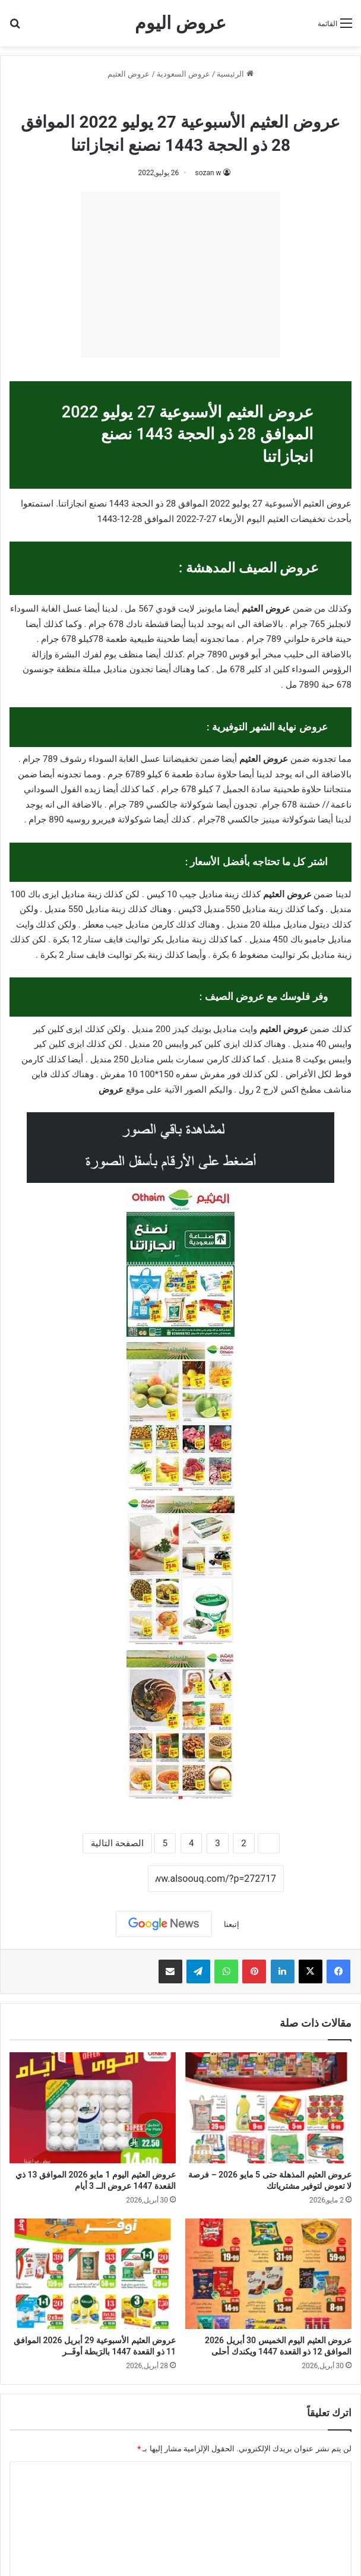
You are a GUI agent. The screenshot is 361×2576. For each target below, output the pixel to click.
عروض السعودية (183, 73)
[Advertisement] (180, 275)
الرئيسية (235, 73)
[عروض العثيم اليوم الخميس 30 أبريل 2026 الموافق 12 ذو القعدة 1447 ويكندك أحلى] (268, 2274)
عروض (111, 1089)
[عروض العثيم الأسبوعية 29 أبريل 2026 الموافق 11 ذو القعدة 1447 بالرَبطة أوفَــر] (93, 2274)
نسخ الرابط (111, 1879)
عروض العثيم (128, 73)
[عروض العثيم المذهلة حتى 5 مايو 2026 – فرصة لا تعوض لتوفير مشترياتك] (268, 2107)
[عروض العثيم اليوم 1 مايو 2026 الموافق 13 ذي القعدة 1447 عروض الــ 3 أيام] (93, 2107)
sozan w (208, 173)
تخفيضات (307, 519)
